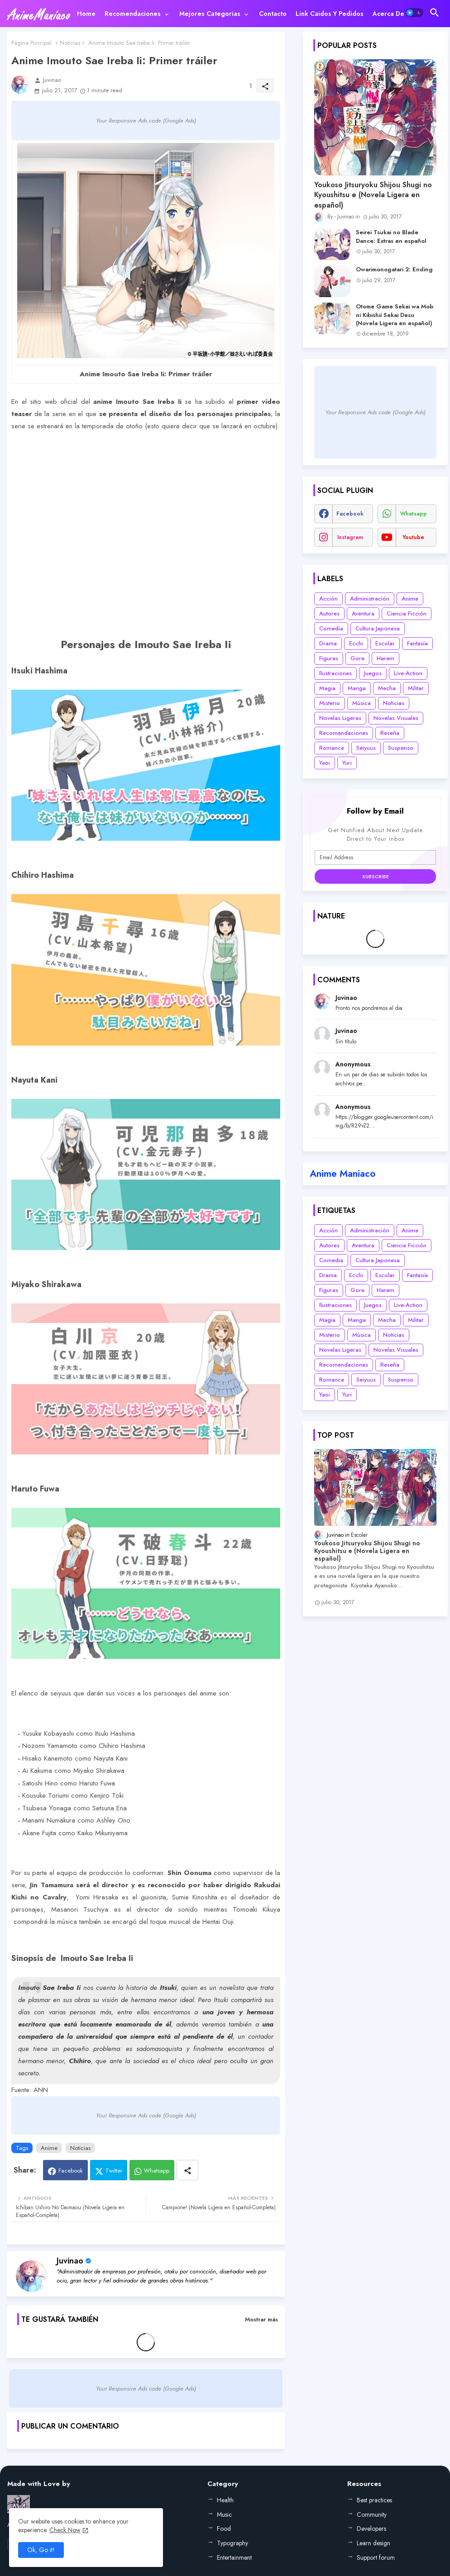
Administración (369, 598)
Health (225, 2500)
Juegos (373, 673)
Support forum (376, 2557)
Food (224, 2528)
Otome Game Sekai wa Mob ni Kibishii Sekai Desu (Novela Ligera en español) (394, 315)
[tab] (86, 13)
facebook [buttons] (350, 514)
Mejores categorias (209, 13)
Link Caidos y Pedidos (330, 13)
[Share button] (187, 2170)
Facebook (70, 2170)
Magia (327, 688)
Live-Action (408, 673)
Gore (357, 658)
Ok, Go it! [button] (41, 2549)
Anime (49, 2148)
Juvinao (70, 2261)
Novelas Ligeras (340, 718)
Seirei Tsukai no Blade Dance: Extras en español (391, 236)
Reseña (389, 733)
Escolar (385, 643)
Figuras (328, 658)
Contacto (273, 13)
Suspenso (400, 747)
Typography (232, 2543)
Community (372, 2514)
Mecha (387, 688)
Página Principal (31, 42)
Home (86, 13)
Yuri (347, 762)
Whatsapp (156, 2170)
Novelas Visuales (395, 718)
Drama (328, 643)
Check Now (65, 2529)
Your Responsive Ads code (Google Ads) (146, 120)
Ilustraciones (335, 673)
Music (224, 2514)
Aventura (363, 613)
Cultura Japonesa (377, 628)
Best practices (374, 2500)
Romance (331, 747)
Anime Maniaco (342, 1173)
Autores (329, 613)
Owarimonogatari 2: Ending (394, 269)
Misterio (329, 703)
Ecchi (356, 643)
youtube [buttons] (413, 537)
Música (361, 703)
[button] (414, 12)
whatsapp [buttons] (413, 514)
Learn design (373, 2543)
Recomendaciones (133, 13)
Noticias (70, 42)
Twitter (113, 2170)
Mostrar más (261, 2319)
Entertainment (234, 2557)
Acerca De (388, 13)
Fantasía (417, 643)
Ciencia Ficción (406, 613)
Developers (371, 2528)
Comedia (331, 628)
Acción (328, 598)
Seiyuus (366, 747)
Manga (357, 688)
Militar (416, 688)
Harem (385, 658)
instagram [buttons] (350, 537)
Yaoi (324, 762)
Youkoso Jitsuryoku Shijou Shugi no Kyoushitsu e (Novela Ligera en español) (373, 195)
